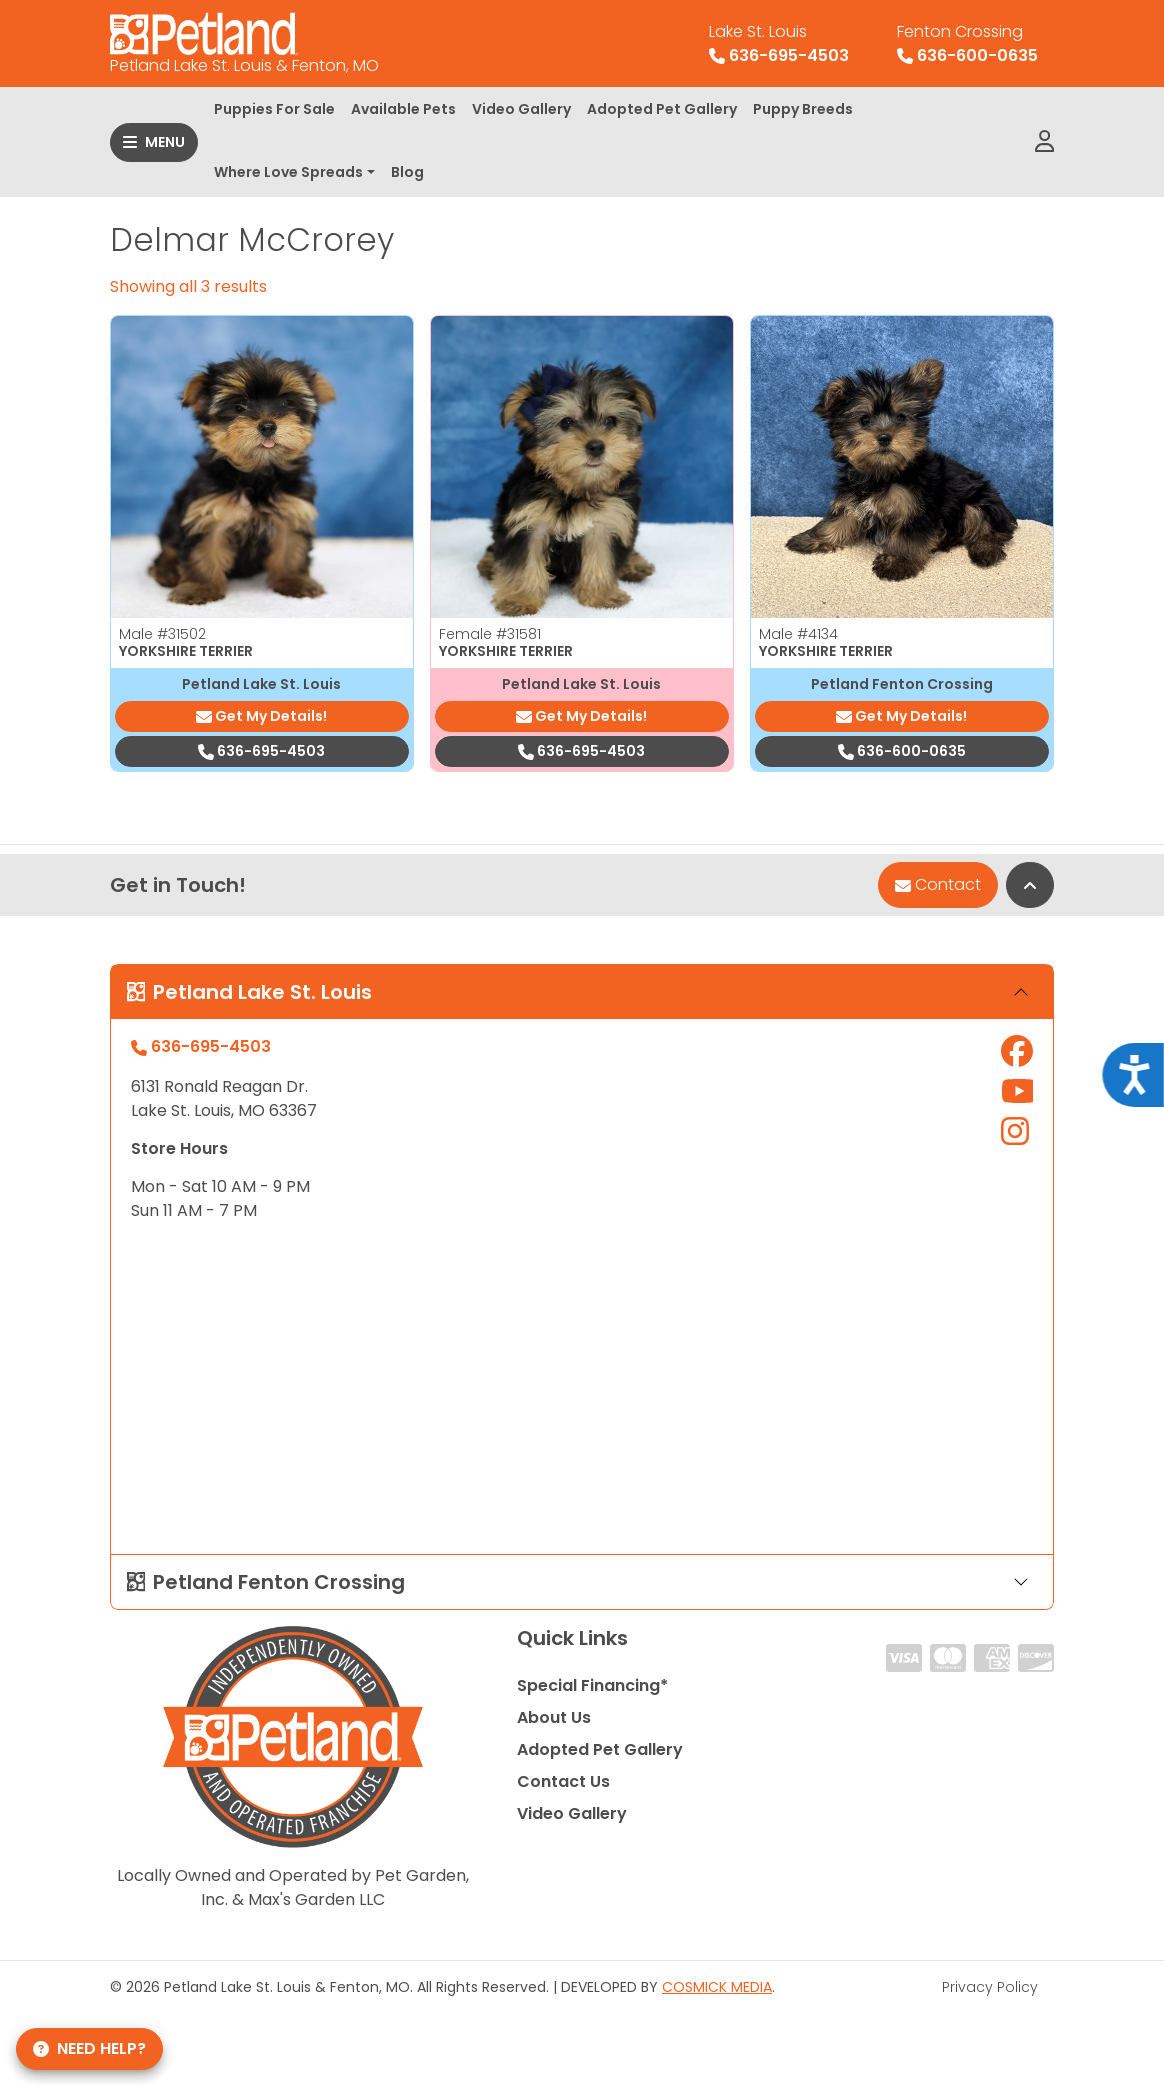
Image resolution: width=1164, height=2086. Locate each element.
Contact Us (563, 1781)
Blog (407, 172)
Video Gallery (521, 109)
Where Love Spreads (288, 172)
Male (162, 634)
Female (490, 634)
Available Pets (403, 109)
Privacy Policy (990, 1987)
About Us (554, 1717)
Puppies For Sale (274, 109)
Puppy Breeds (803, 109)
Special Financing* (592, 1685)
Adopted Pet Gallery (662, 109)
